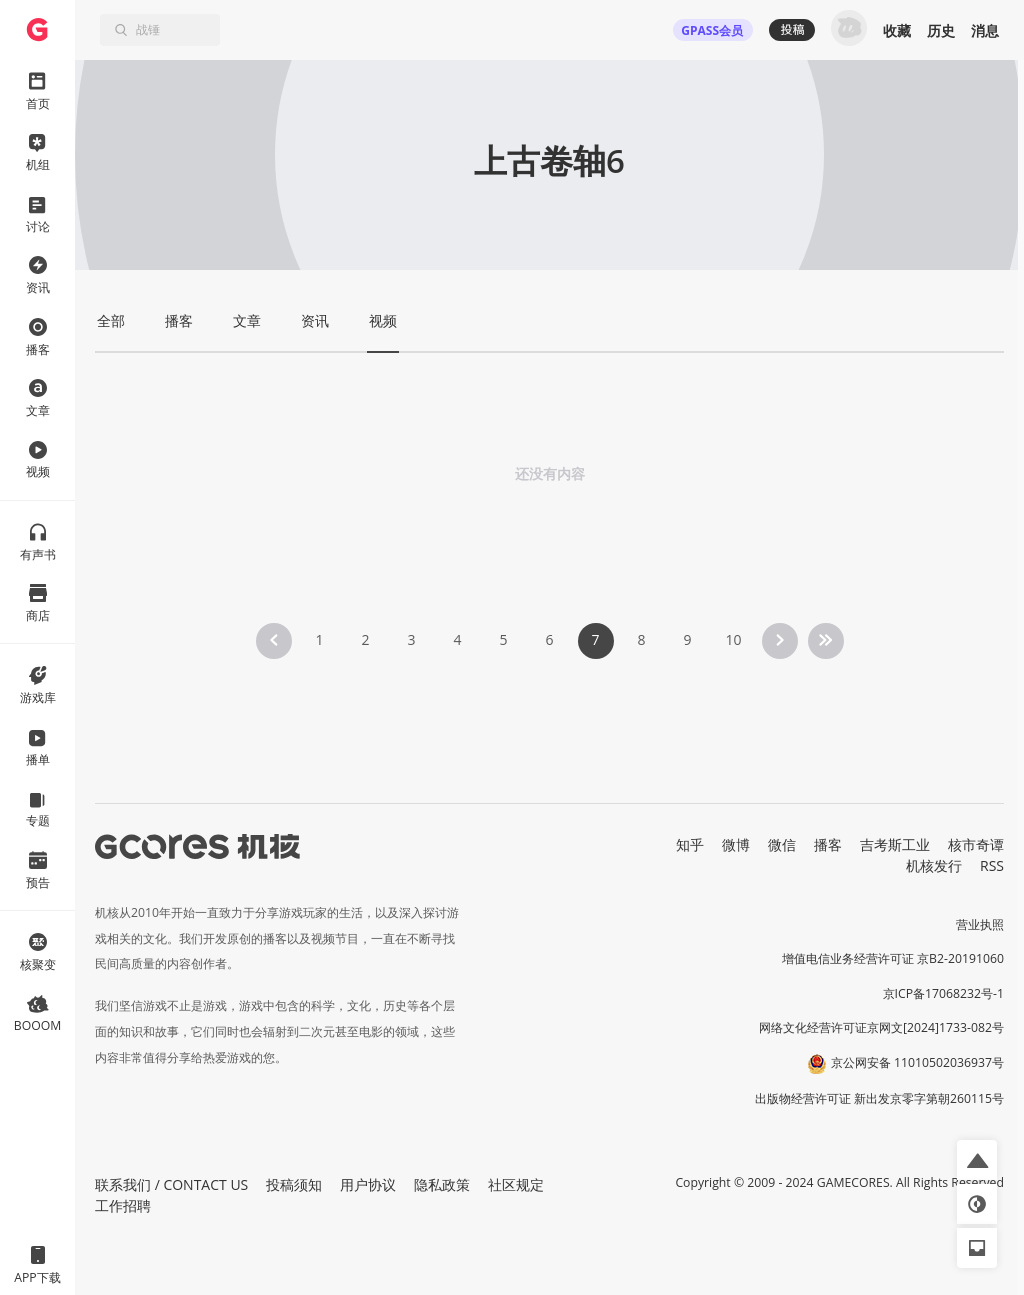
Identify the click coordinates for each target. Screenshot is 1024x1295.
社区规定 (516, 1184)
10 (733, 639)
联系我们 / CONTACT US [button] (171, 1184)
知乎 (690, 844)
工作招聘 (123, 1205)
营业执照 (980, 924)
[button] (977, 1160)
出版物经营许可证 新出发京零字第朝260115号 (879, 1098)
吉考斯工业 (895, 844)
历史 (941, 30)
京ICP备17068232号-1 (944, 993)
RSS (992, 865)
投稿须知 (294, 1184)
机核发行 (934, 865)
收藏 (897, 30)
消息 (985, 30)
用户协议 (368, 1184)
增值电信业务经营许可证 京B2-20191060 (893, 958)
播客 (828, 844)
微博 (736, 844)
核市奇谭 (976, 844)
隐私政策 (442, 1184)
